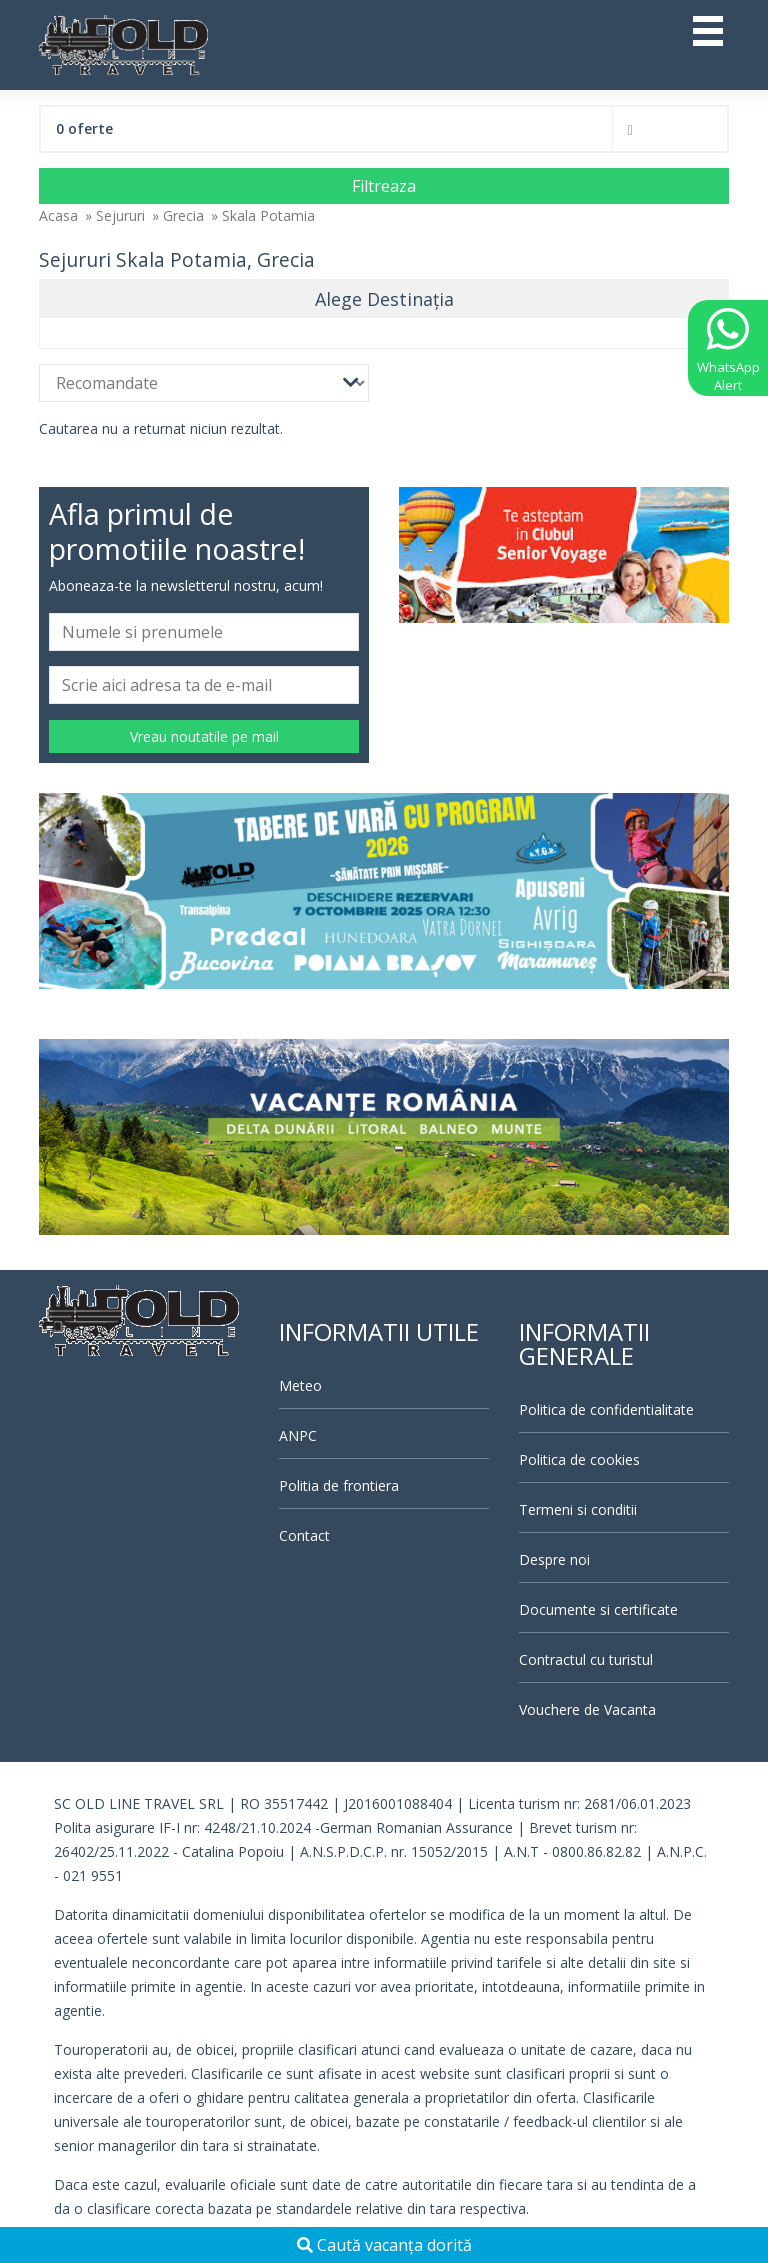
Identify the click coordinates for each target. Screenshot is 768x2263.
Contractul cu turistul (586, 1659)
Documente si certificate (598, 1609)
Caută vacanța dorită (384, 2245)
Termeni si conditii (578, 1509)
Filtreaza (384, 186)
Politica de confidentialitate (606, 1409)
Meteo (300, 1385)
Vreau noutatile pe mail (204, 736)
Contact (304, 1535)
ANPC (298, 1435)
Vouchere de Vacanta (587, 1709)
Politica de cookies (579, 1459)
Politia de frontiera (339, 1485)
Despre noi (554, 1559)
